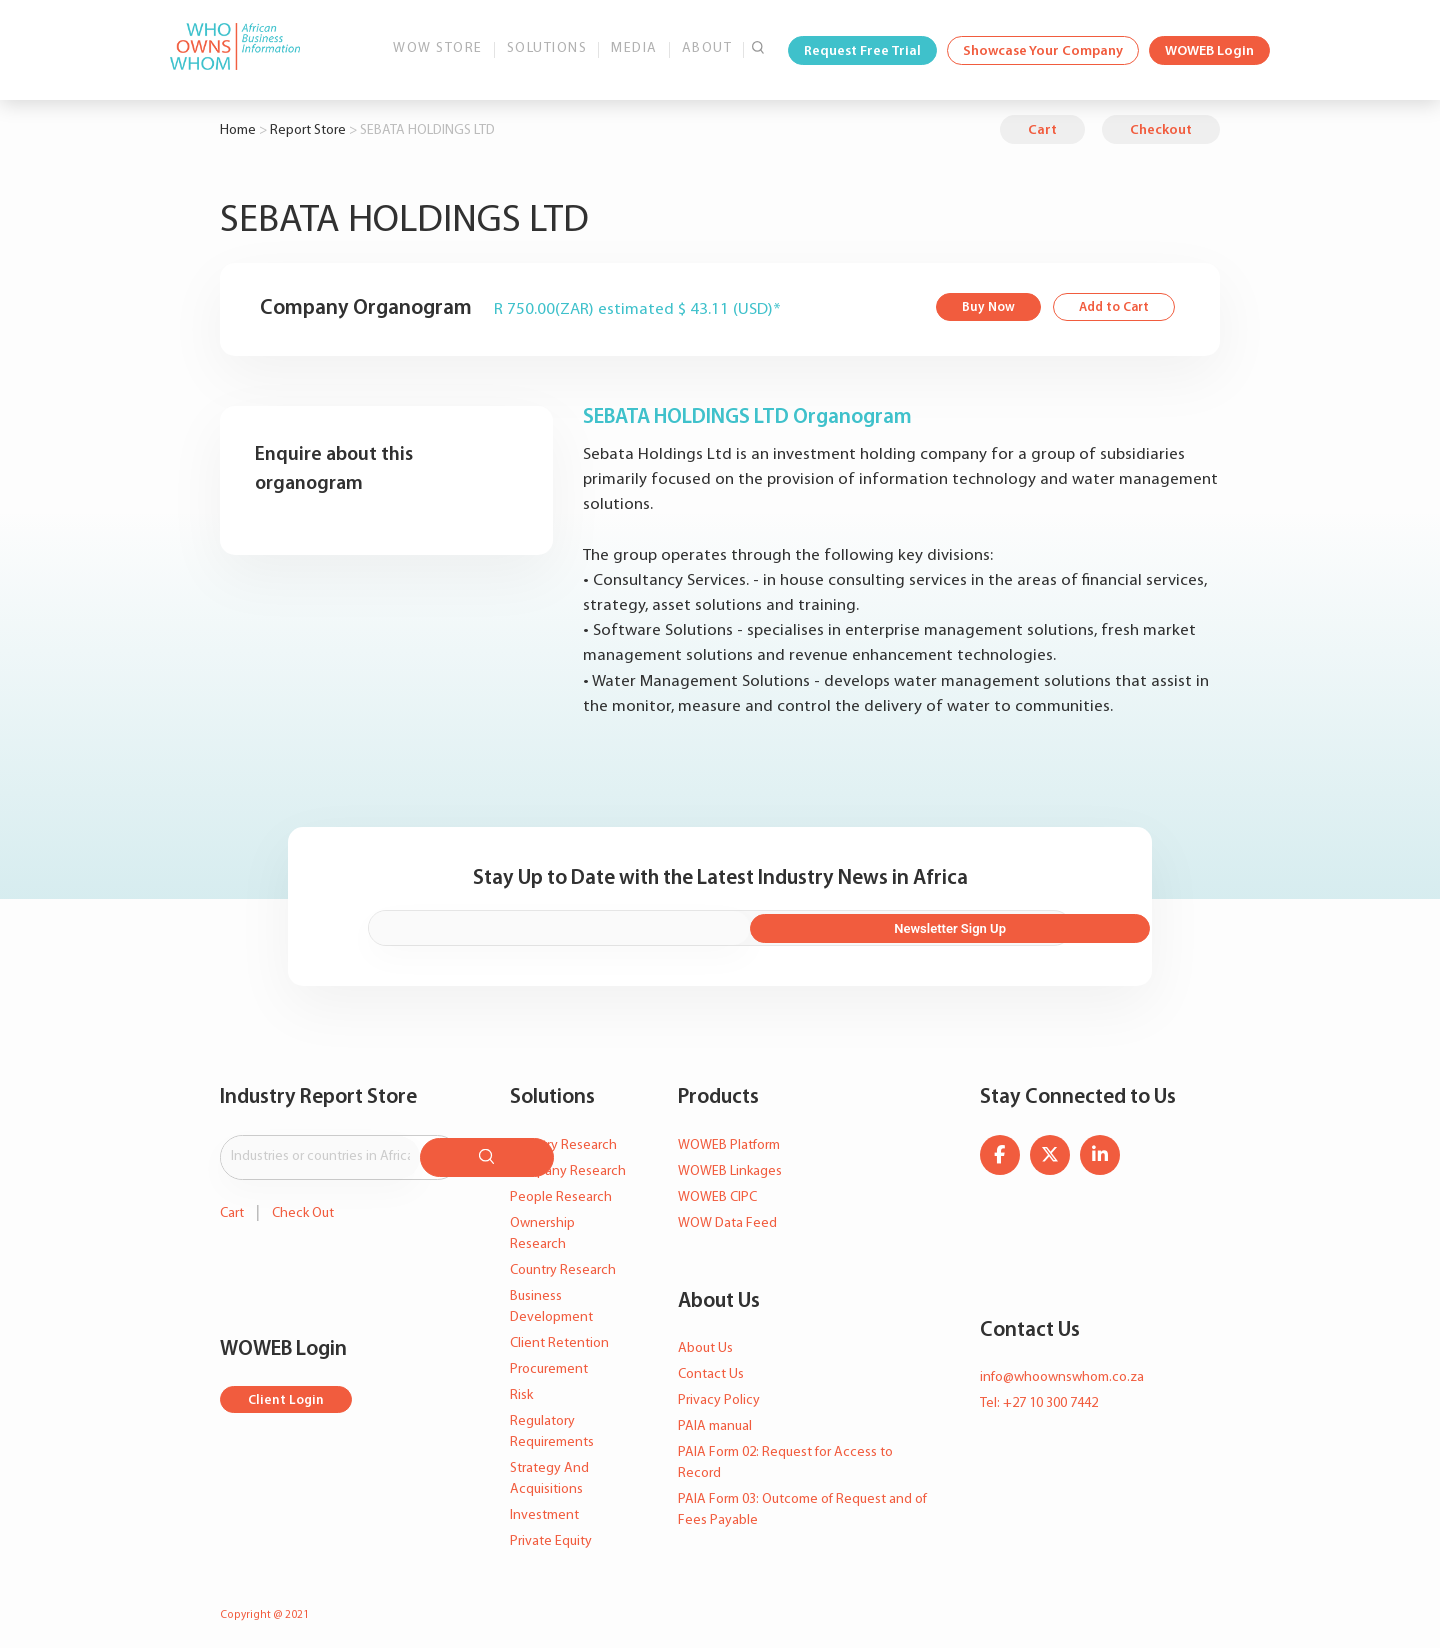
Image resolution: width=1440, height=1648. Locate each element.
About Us (705, 1341)
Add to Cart (1110, 308)
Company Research (568, 1164)
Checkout (1161, 130)
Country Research (563, 1263)
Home (238, 130)
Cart (1042, 130)
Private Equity (551, 1534)
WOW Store (438, 48)
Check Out (303, 1201)
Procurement (549, 1362)
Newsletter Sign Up (963, 923)
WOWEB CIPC (717, 1190)
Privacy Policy (719, 1393)
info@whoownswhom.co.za (1062, 1370)
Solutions (547, 48)
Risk (521, 1388)
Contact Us (711, 1367)
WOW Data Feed (727, 1216)
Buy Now (980, 308)
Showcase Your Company (1043, 51)
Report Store (308, 130)
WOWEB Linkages (730, 1164)
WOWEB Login (1209, 51)
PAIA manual (715, 1419)
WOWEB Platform (729, 1138)
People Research (561, 1190)
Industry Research (563, 1138)
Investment (544, 1508)
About (707, 48)
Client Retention (559, 1336)
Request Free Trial (862, 51)
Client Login (287, 1388)
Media (634, 48)
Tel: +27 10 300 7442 (1039, 1396)
